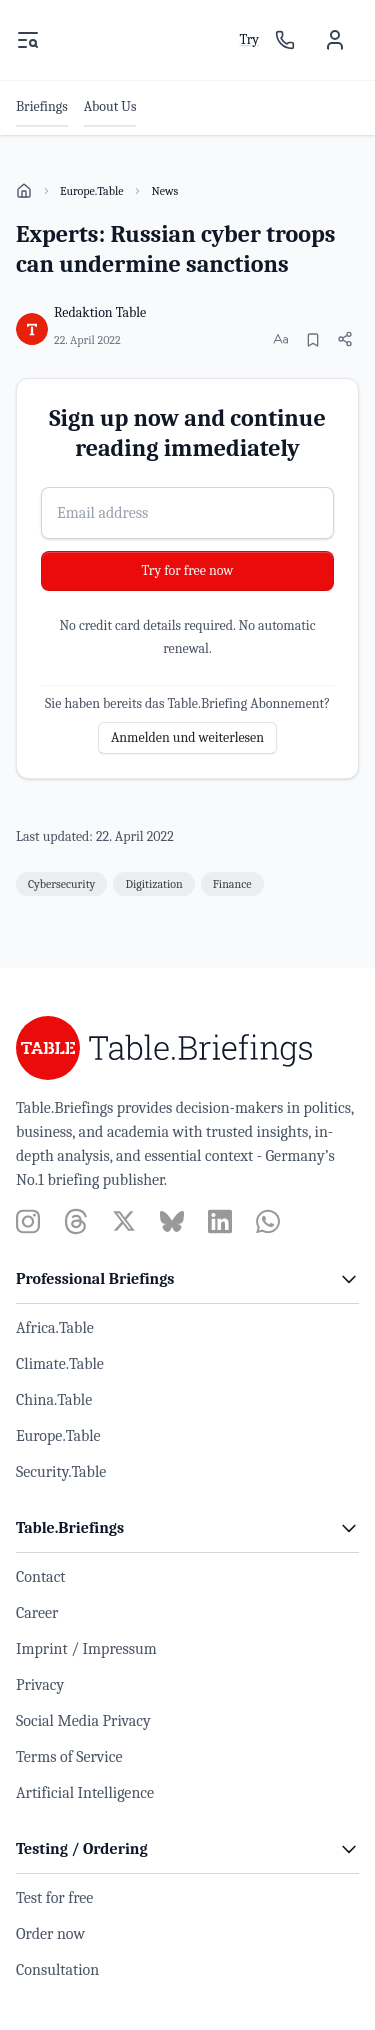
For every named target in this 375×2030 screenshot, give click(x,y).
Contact (41, 1577)
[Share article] (345, 339)
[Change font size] (281, 339)
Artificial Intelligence (85, 1793)
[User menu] (335, 40)
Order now (50, 1934)
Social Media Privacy (83, 1721)
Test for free (54, 1898)
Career (37, 1613)
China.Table (54, 1400)
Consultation (57, 1970)
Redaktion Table (100, 312)
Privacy (40, 1685)
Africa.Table (55, 1328)
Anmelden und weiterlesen (187, 737)
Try (249, 39)
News (164, 191)
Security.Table (61, 1472)
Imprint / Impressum (86, 1649)
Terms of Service (69, 1757)
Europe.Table (91, 191)
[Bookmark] (313, 340)
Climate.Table (60, 1364)
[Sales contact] (285, 40)
